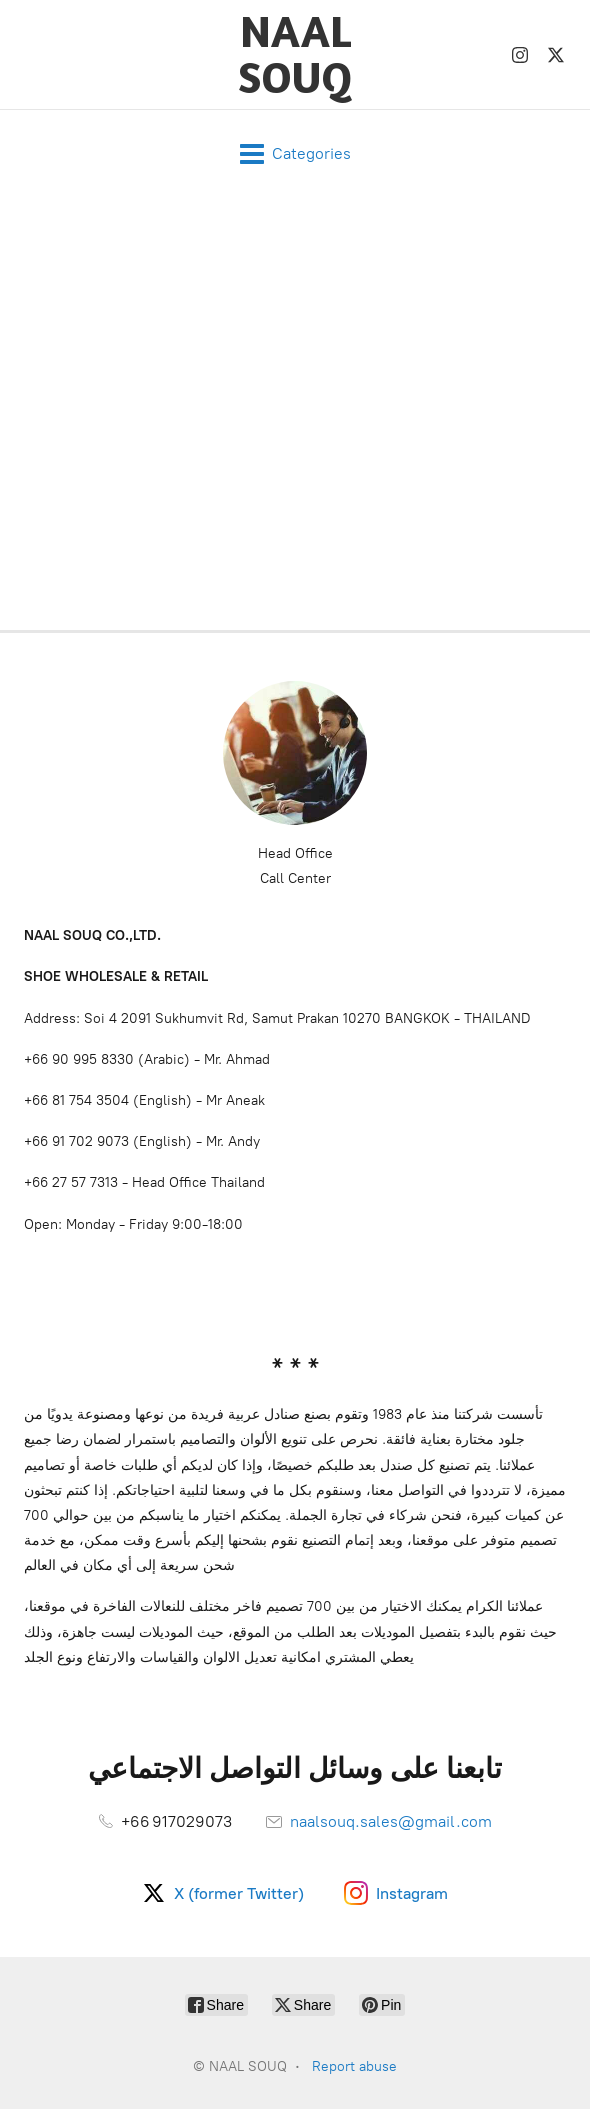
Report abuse (354, 2066)
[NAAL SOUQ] (295, 54)
